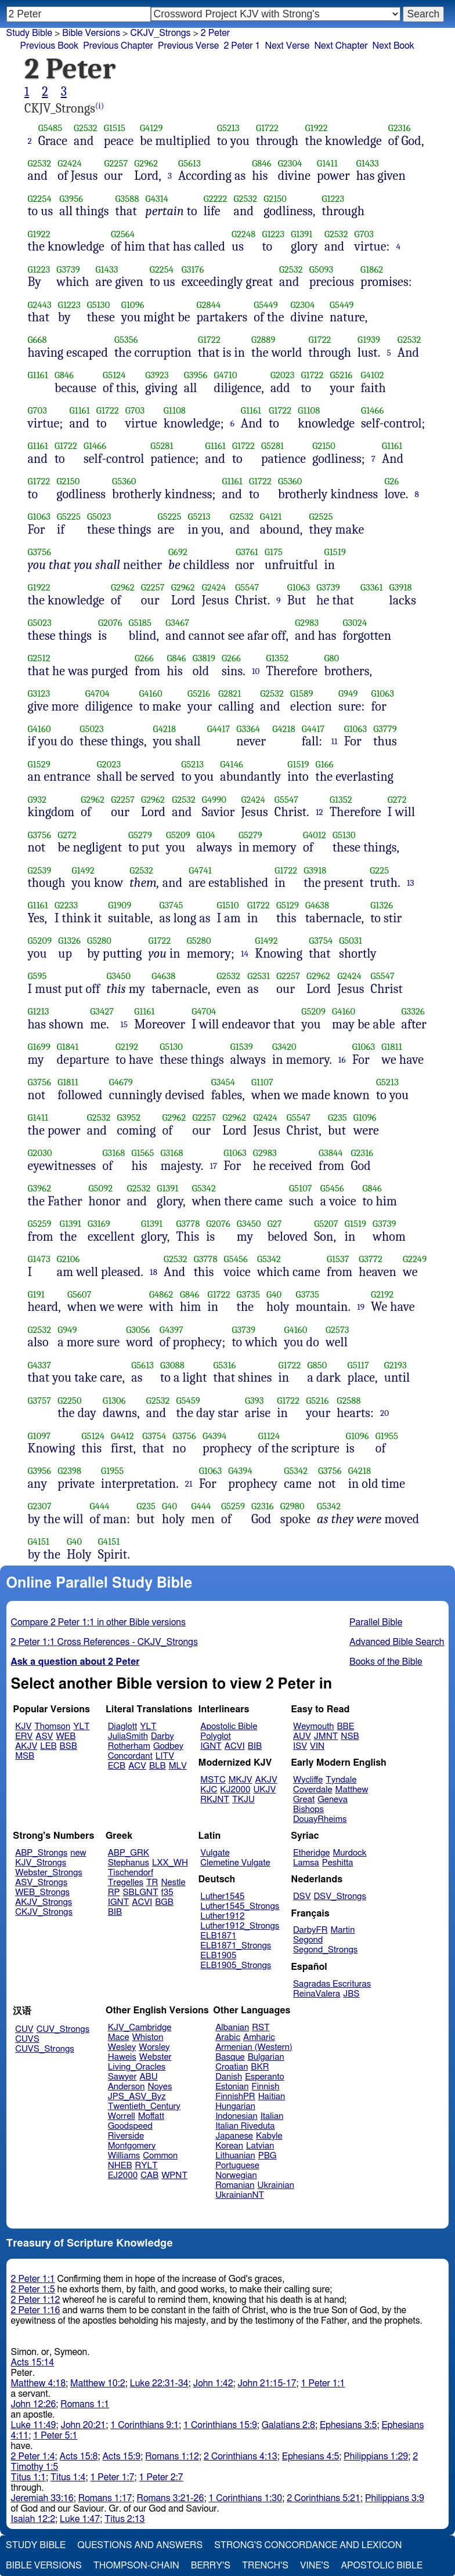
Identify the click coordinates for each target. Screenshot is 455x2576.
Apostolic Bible (382, 2565)
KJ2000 (235, 1789)
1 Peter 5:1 (55, 2435)
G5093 (321, 269)
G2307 (40, 1506)
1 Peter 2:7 (161, 2477)
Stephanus (128, 1862)
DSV (302, 1896)
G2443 (40, 304)
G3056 (138, 1329)
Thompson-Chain (136, 2565)
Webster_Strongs (48, 1872)
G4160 (150, 693)
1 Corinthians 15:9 (220, 2425)
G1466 (372, 410)
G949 (348, 693)
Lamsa (306, 1862)
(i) (99, 106)
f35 (167, 1892)
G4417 (218, 728)
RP (114, 1892)
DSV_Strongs (339, 1896)
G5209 (178, 834)
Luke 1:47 (80, 2519)
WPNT (174, 2175)
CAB (149, 2175)
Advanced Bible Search (396, 1642)
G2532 (86, 127)
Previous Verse (188, 45)
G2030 (40, 1152)
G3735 (249, 1294)
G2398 (69, 1470)
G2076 (110, 622)
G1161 (38, 375)
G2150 (275, 198)
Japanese (234, 2136)
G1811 (391, 1046)
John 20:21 (83, 2425)
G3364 (248, 728)
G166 (325, 764)
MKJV (240, 1780)
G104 (206, 834)
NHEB (120, 2165)
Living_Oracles (137, 2067)
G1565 (142, 1152)
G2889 (263, 339)
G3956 (71, 198)
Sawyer (122, 2077)
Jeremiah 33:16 (42, 2498)
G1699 (39, 1046)
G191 (36, 1294)
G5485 (50, 127)
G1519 (335, 551)
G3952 (128, 1117)
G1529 (39, 764)
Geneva (332, 1799)
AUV (302, 1736)
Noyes (159, 2086)
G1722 (267, 127)
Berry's (210, 2565)
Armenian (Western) (253, 2047)
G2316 (399, 127)
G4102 (372, 375)
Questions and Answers (140, 2545)
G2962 (146, 163)
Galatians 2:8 (288, 2425)
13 (410, 883)
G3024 (354, 622)
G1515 (114, 127)
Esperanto (264, 2077)
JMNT (326, 1736)
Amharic (259, 2037)
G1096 (133, 304)
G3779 (385, 728)
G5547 (247, 587)
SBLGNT (140, 1892)
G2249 (415, 1259)
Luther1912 (222, 1916)
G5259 (40, 1223)
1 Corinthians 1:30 (245, 2498)
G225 (379, 870)
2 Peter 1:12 (35, 2300)
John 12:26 (33, 2404)
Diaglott (122, 1726)
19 (360, 1307)
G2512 (39, 658)
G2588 (348, 1400)
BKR (260, 2067)
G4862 (161, 1294)
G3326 (413, 1011)
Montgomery (132, 2146)
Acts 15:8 (79, 2456)
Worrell (121, 2116)
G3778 (188, 1223)
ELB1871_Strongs (235, 1945)
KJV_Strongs (40, 1862)
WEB (65, 1736)
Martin (342, 1930)
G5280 (99, 940)
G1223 (333, 198)
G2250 (69, 1400)
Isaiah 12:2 (33, 2519)
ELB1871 (218, 1936)
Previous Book (49, 45)
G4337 (40, 1365)
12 (319, 812)
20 (384, 1413)
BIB (255, 1746)
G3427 (102, 1011)
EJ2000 (123, 2175)
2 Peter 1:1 (33, 2279)
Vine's (314, 2565)
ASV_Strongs (41, 1882)
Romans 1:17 (105, 2498)
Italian (272, 2116)
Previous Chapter (118, 45)
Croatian (231, 2067)
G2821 (229, 693)
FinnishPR (235, 2096)
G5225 (69, 516)
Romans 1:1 (84, 2404)
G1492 (83, 870)
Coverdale (313, 1789)
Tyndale (341, 1780)
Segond (308, 1940)
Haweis (122, 2057)
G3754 (321, 940)
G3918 (400, 587)
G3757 (40, 1400)
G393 (254, 1400)
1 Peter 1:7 (112, 2477)
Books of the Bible (386, 1661)
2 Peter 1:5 (33, 2289)
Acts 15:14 (33, 2362)
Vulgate (214, 1853)
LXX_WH (170, 1862)
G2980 (292, 1506)
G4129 (151, 127)
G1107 (262, 1082)
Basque (230, 2057)
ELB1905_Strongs (235, 1965)
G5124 (114, 375)
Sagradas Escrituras (332, 1984)
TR (152, 1882)
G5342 (204, 1188)
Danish (228, 2077)
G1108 (175, 410)
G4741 (200, 870)
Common (160, 2155)
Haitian (272, 2096)
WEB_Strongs (42, 1892)
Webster (155, 2057)
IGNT (211, 1746)
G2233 (66, 905)
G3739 (68, 269)
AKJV (26, 1746)
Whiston (148, 2037)
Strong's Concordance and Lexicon (308, 2545)
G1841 (68, 1046)
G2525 (321, 516)
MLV (178, 1766)
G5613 (189, 163)
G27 (275, 1223)
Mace (118, 2037)
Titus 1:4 (67, 2477)
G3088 (172, 1365)
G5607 (79, 1294)
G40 (273, 1294)
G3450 (118, 975)
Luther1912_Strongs (239, 1926)
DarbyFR (310, 1930)
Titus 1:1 (28, 2477)
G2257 (116, 163)
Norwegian (236, 2175)
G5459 (188, 1400)
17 (213, 1166)
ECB (116, 1766)
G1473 (39, 1259)
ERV (23, 1736)
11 (334, 741)
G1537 (338, 1259)
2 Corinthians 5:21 (323, 2498)
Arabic (227, 2037)
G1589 (301, 693)
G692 (177, 551)
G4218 (164, 728)
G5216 (341, 375)
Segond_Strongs (325, 1949)
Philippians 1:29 (376, 2456)
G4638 (317, 905)
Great (304, 1799)
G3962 (40, 1188)
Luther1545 (222, 1896)
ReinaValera (316, 1994)
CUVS (27, 2039)
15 (124, 1024)
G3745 (171, 905)
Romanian (234, 2185)
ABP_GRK (128, 1853)
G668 (37, 339)
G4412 (122, 1435)
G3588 (127, 198)
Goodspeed (130, 2126)
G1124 (269, 1435)
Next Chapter (340, 45)
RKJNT (214, 1799)
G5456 (332, 1188)
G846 (261, 163)
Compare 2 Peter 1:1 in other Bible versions (98, 1622)
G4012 (314, 834)
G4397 (171, 1329)
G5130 (98, 304)
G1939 (369, 339)
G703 (364, 234)
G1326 (381, 905)
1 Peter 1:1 (323, 2383)
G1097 (39, 1435)
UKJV (264, 1789)
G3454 (223, 1082)
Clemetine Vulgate (235, 1862)
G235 (337, 1117)
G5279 (140, 834)
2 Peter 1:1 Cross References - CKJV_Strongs (104, 1642)
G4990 (214, 799)
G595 (37, 975)
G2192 (126, 1046)
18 (153, 1272)
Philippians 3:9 (394, 2498)
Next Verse (287, 45)
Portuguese (237, 2165)
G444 (100, 1506)
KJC (208, 1789)
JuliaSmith (128, 1736)
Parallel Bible (375, 1622)
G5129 (287, 905)
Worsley (154, 2047)
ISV (300, 1746)
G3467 (177, 622)
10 (256, 671)
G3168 (113, 1152)
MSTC (212, 1780)
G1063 (39, 516)
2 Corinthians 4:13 (240, 2456)
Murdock (349, 1853)
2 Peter (215, 33)
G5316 (225, 1365)
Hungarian (235, 2106)
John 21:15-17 (267, 2383)
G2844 (209, 304)
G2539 (40, 870)
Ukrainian (276, 2185)
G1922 (316, 127)
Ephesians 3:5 (348, 2425)
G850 (317, 1365)
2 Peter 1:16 (35, 2310)
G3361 (371, 587)
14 (244, 953)
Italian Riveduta (245, 2126)
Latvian (260, 2146)
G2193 (395, 1365)
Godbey (168, 1746)
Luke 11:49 (33, 2425)
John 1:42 (213, 2383)
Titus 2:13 (124, 2519)
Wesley (122, 2047)
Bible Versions (91, 33)
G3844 (331, 1152)
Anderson (126, 2086)
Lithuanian (235, 2155)
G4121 (271, 516)
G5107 (300, 1188)
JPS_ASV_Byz (137, 2096)
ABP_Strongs (41, 1853)
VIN (317, 1746)
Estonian (231, 2086)
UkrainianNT (239, 2195)
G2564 (123, 234)
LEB (48, 1746)
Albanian (232, 2027)
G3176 (193, 269)
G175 (274, 551)
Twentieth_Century (144, 2106)
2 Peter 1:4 (33, 2456)
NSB (350, 1736)
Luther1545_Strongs (239, 1906)
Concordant (130, 1756)
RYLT (146, 2165)
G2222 (216, 198)
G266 (144, 658)
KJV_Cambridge (140, 2027)
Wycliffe (308, 1780)
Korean (229, 2146)
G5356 (126, 339)
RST (261, 2027)
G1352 (277, 658)
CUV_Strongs (63, 2029)
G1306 (114, 1400)
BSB (68, 1746)
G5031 (350, 940)
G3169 (99, 1223)
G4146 (231, 764)
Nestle (173, 1882)
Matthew (352, 1789)
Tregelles (125, 1882)
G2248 (243, 234)
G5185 (140, 622)
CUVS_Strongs (44, 2049)
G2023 (282, 375)
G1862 (371, 269)
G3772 (370, 1259)
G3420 (284, 1046)
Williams (124, 2155)
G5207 (326, 1223)
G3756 (40, 551)
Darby (162, 1736)
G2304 (290, 163)
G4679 (121, 1082)
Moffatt (151, 2116)
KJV (23, 1726)
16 (342, 1060)
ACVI (235, 1746)
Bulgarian (266, 2057)
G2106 (68, 1259)
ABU (148, 2077)
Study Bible (29, 33)
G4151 (39, 1541)
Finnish (266, 2086)
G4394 (214, 1435)
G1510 (228, 905)
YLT (81, 1726)
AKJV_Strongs (43, 1902)
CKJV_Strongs (44, 1912)
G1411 (327, 163)
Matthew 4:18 (38, 2383)
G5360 (124, 481)
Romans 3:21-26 (170, 2498)
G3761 (247, 551)
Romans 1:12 (172, 2456)
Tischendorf (130, 1872)
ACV (137, 1766)
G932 (37, 799)
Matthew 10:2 (97, 2383)
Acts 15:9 (121, 2456)
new (78, 1853)
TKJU (243, 1799)
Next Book (393, 45)
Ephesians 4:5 (311, 2456)
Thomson (52, 1726)
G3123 (39, 693)
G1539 (241, 1046)
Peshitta (337, 1862)
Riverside (126, 2136)
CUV (24, 2029)
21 (189, 1484)
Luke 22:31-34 (159, 2383)
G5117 (358, 1365)
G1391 (301, 234)
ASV (44, 1736)
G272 (397, 799)
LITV (165, 1756)
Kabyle (269, 2136)
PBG (267, 2155)
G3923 (157, 375)
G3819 (204, 658)
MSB (24, 1756)
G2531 (258, 975)
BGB (164, 1902)
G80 (331, 658)
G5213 (228, 127)
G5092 (101, 1188)
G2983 (307, 622)
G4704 (97, 693)
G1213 (38, 1011)
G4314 (157, 198)
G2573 (337, 1329)
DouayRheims (320, 1819)
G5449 (266, 304)
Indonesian (236, 2116)
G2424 (69, 163)
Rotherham (129, 1746)
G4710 (225, 375)
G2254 (40, 198)
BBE (346, 1726)
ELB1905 (218, 1955)
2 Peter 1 (241, 45)
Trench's (265, 2565)
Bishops (308, 1809)
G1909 (119, 905)
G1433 (367, 163)
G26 (391, 481)
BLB (157, 1766)
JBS (351, 1994)
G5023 (99, 516)
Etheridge (311, 1853)
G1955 (386, 1435)
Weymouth (313, 1726)
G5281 (161, 445)
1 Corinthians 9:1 (144, 2425)
